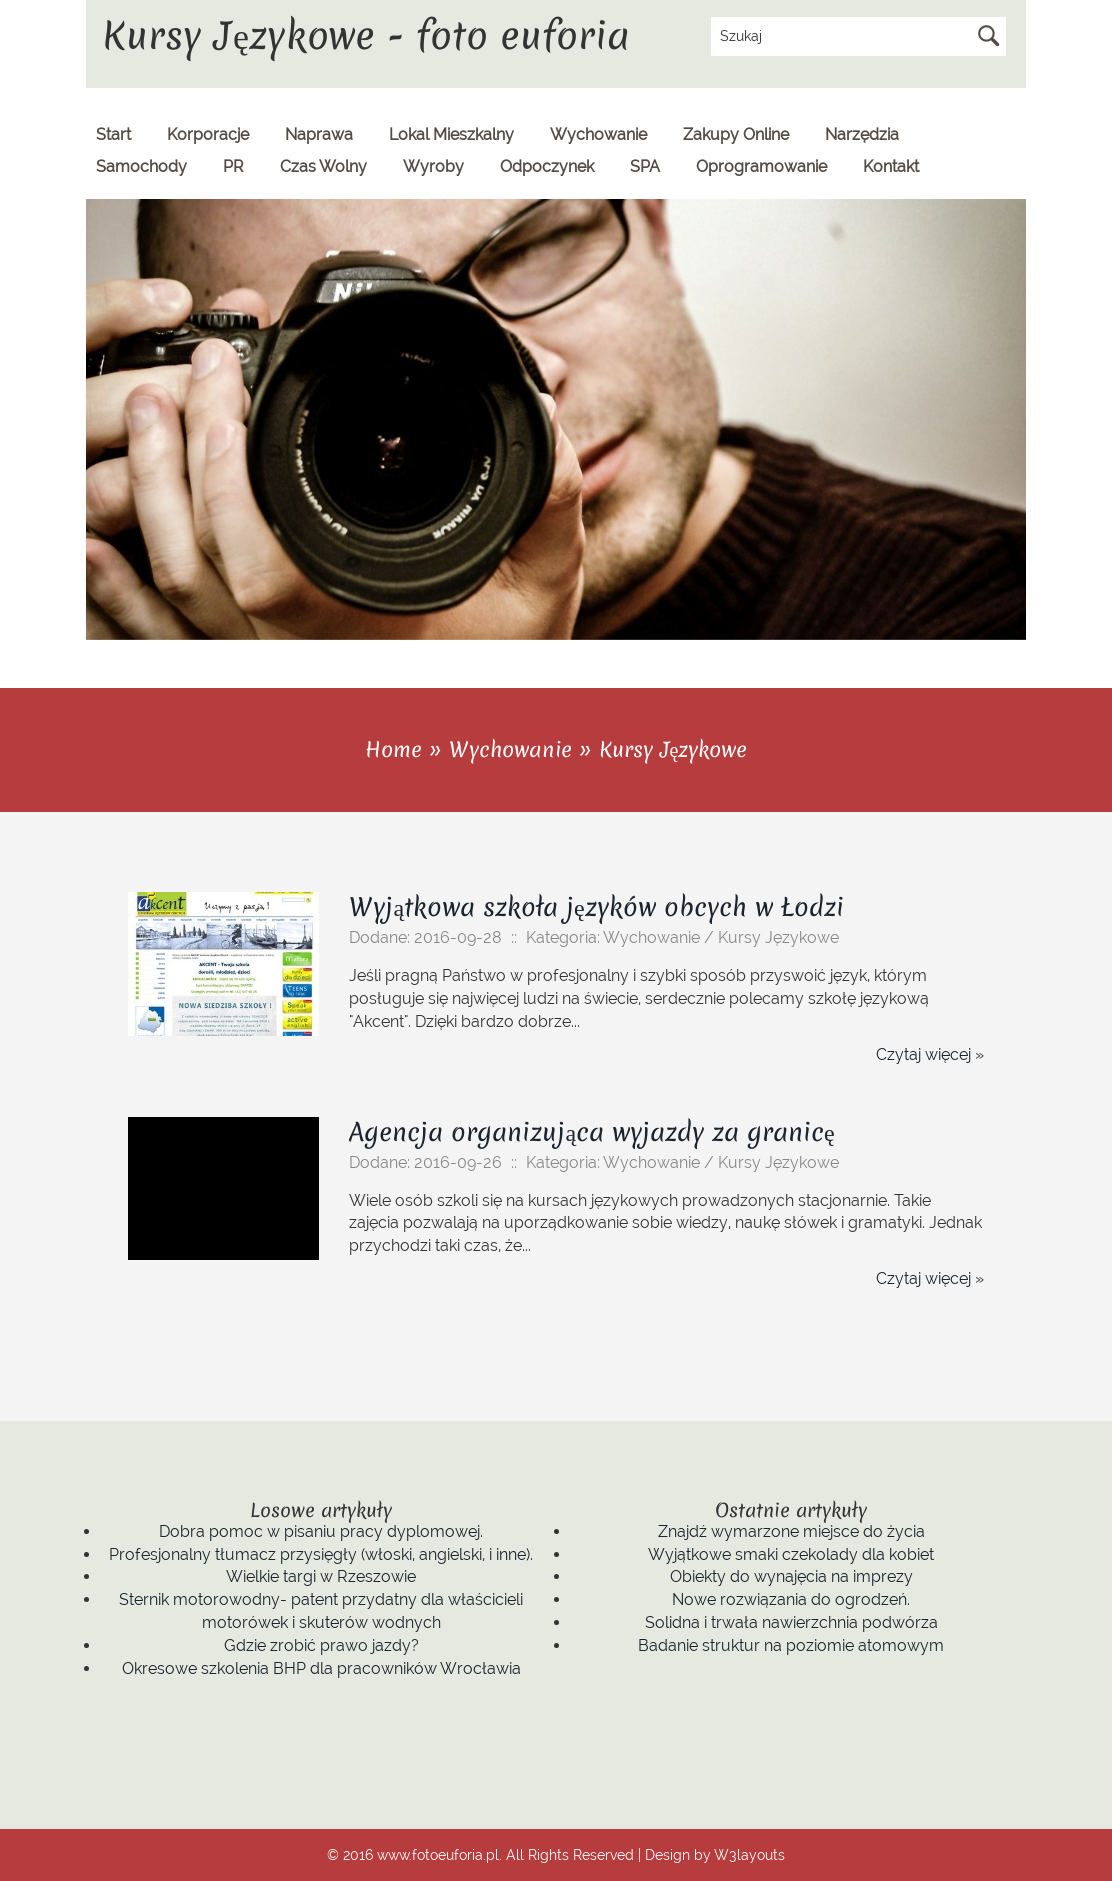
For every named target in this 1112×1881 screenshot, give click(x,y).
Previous (967, 624)
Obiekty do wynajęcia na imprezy (791, 1576)
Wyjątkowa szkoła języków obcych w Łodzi (596, 907)
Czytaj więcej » (930, 1054)
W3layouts (749, 1854)
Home (393, 749)
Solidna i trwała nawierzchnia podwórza (791, 1622)
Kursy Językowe (673, 749)
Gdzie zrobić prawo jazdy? (321, 1645)
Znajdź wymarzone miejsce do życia (791, 1531)
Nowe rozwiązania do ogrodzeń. (791, 1599)
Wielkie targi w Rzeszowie (321, 1576)
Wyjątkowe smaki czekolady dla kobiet (791, 1554)
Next (1010, 624)
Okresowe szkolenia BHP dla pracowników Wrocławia (321, 1668)
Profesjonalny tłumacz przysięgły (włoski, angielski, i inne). (321, 1554)
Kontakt (891, 166)
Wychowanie (510, 749)
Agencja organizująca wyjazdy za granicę (591, 1132)
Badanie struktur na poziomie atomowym (791, 1645)
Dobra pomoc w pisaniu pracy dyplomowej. (321, 1531)
